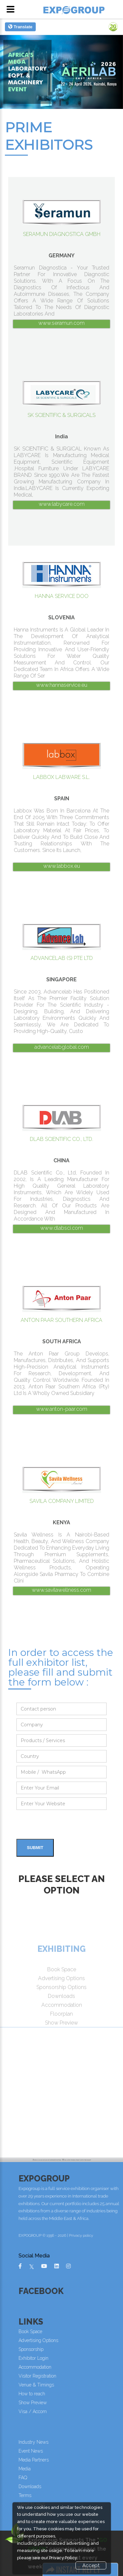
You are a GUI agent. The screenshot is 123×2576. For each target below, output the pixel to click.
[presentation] (66, 1826)
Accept (90, 2565)
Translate (20, 26)
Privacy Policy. (63, 2557)
